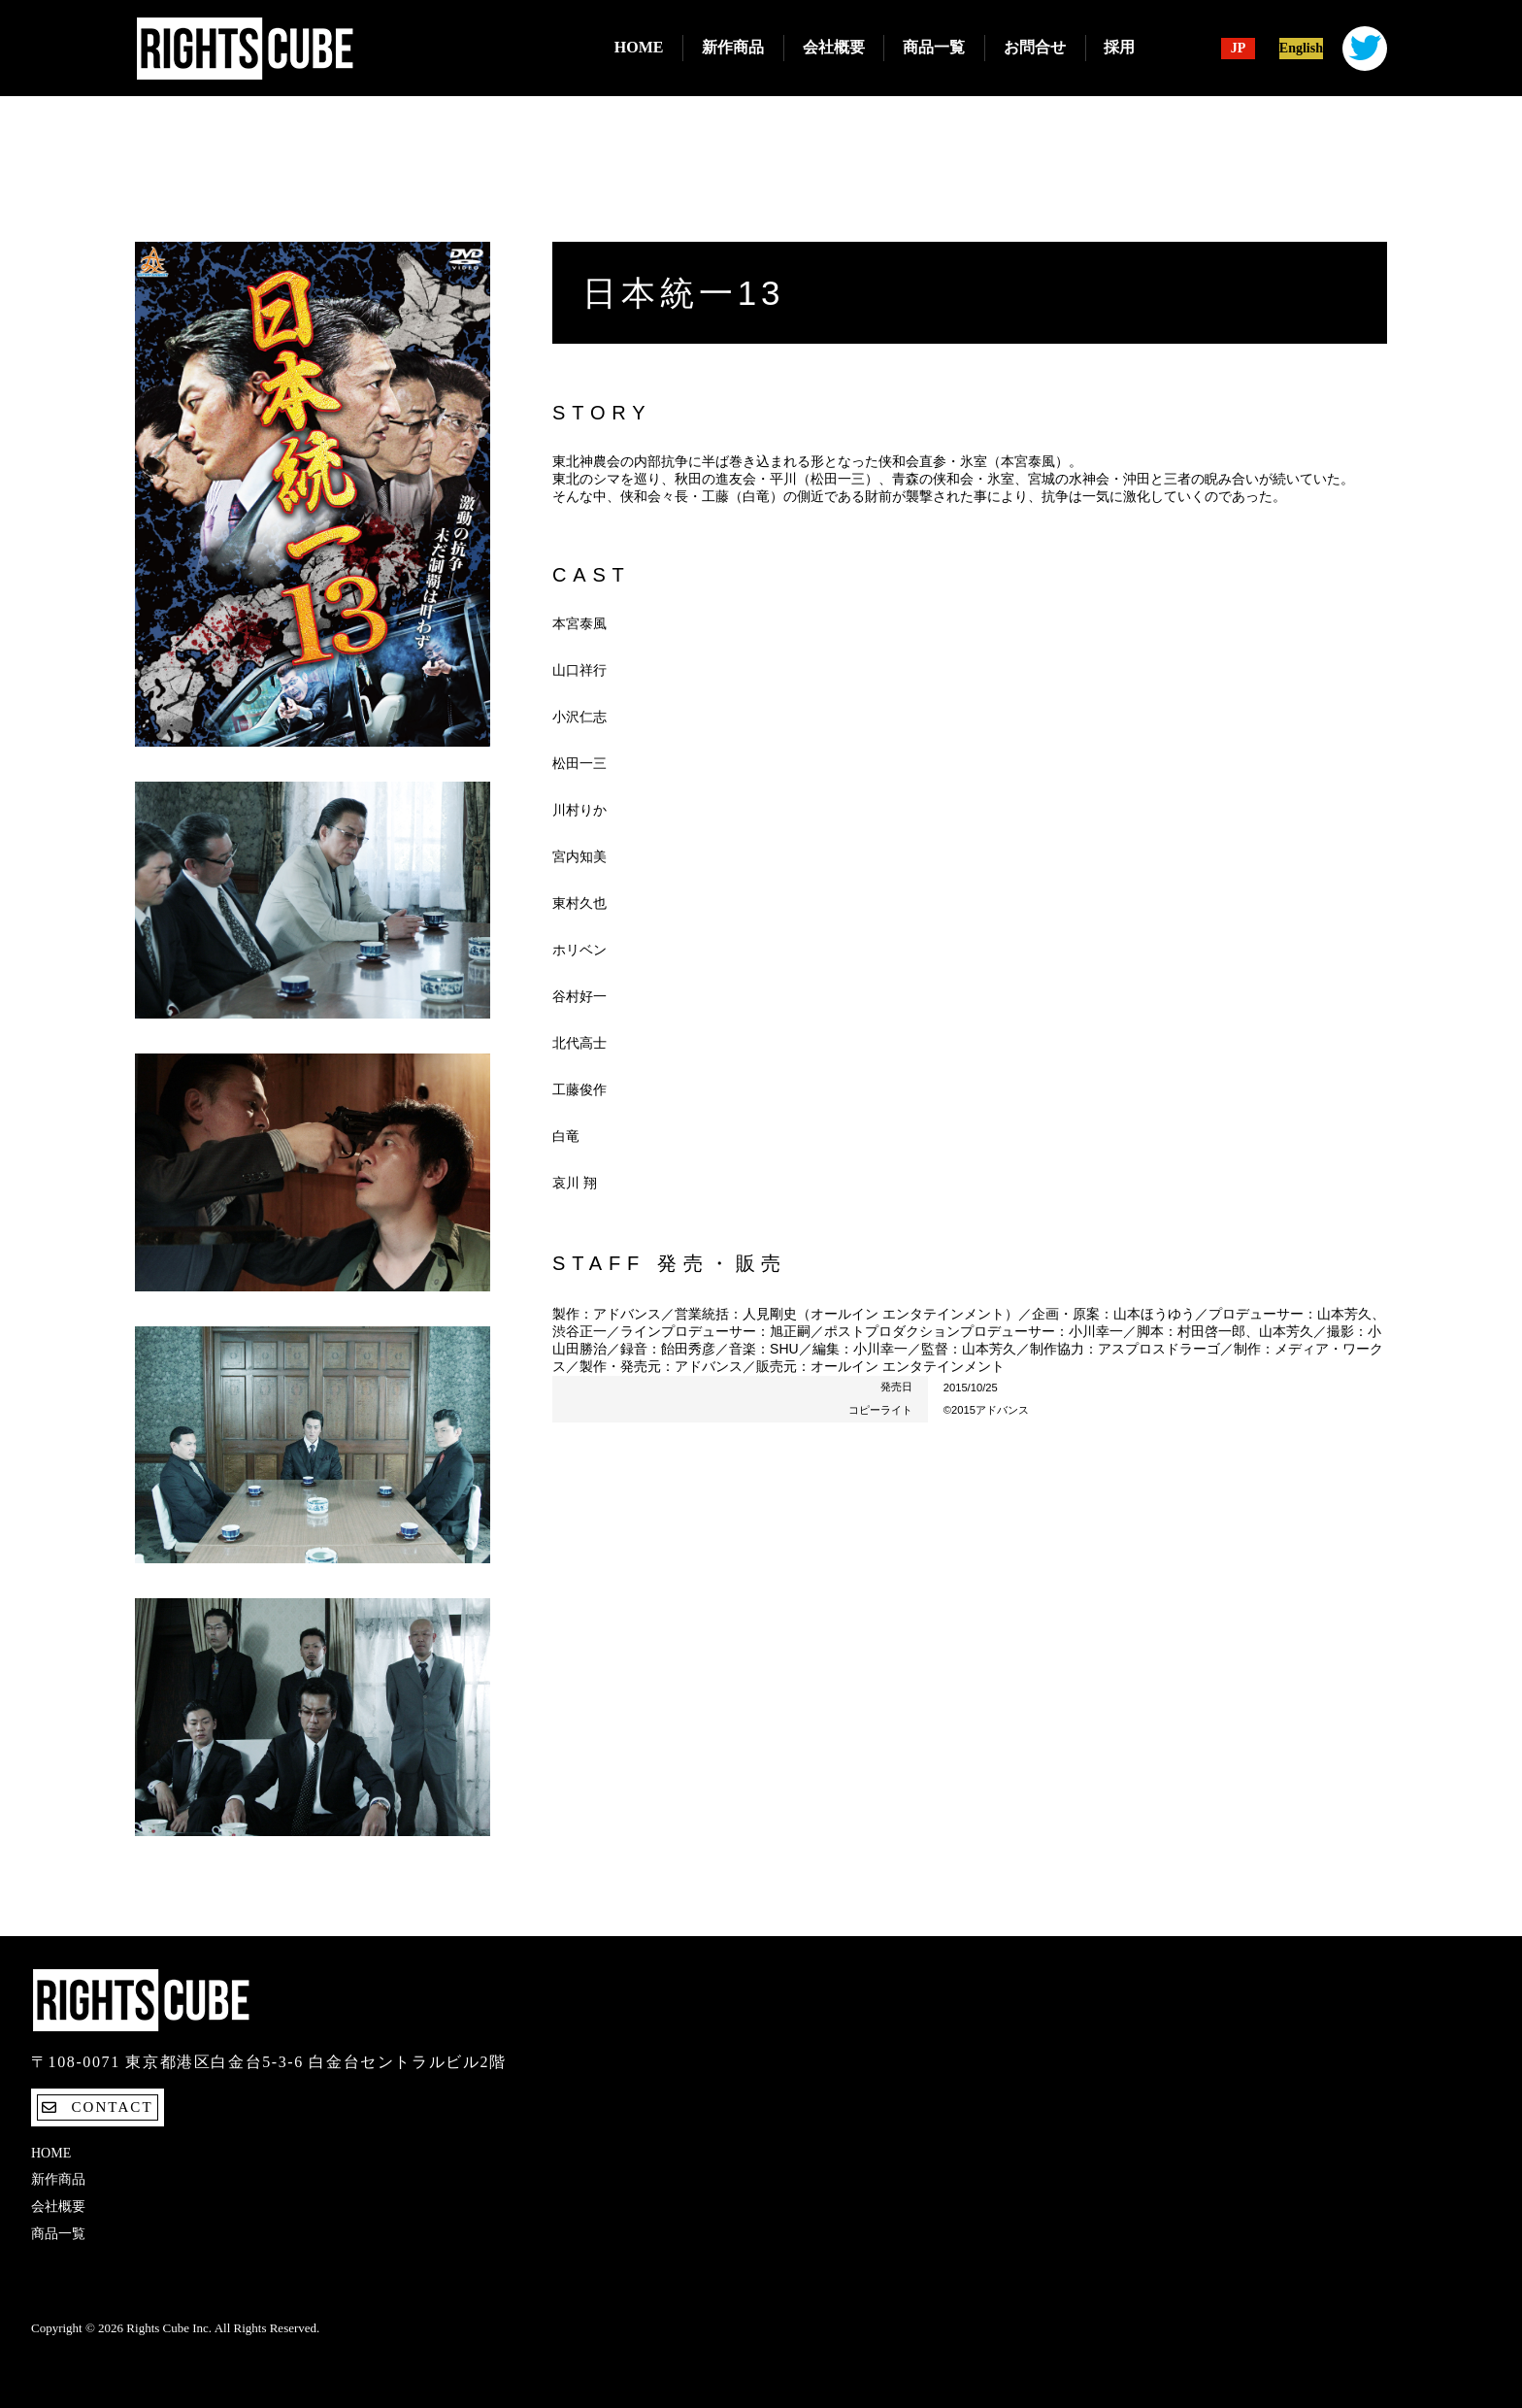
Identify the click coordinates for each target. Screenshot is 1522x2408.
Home (639, 47)
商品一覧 (934, 47)
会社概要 (834, 47)
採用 (1119, 47)
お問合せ (1035, 47)
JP (1238, 48)
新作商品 (733, 47)
